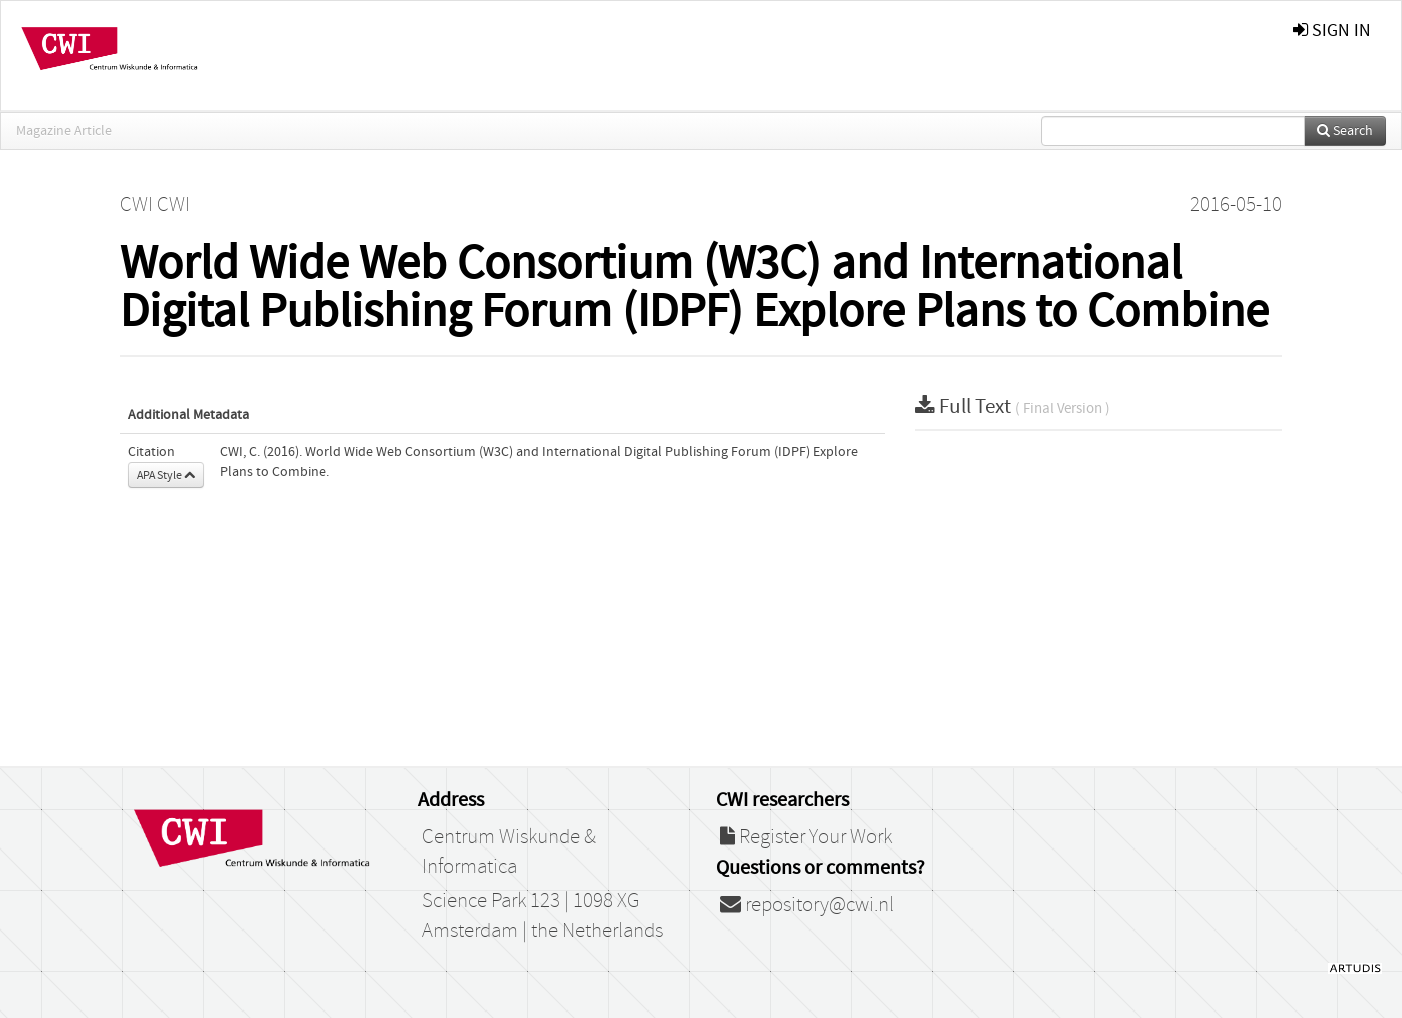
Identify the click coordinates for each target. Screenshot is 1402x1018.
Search (1345, 131)
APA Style (166, 475)
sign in (1332, 30)
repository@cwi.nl (807, 905)
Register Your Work (806, 837)
